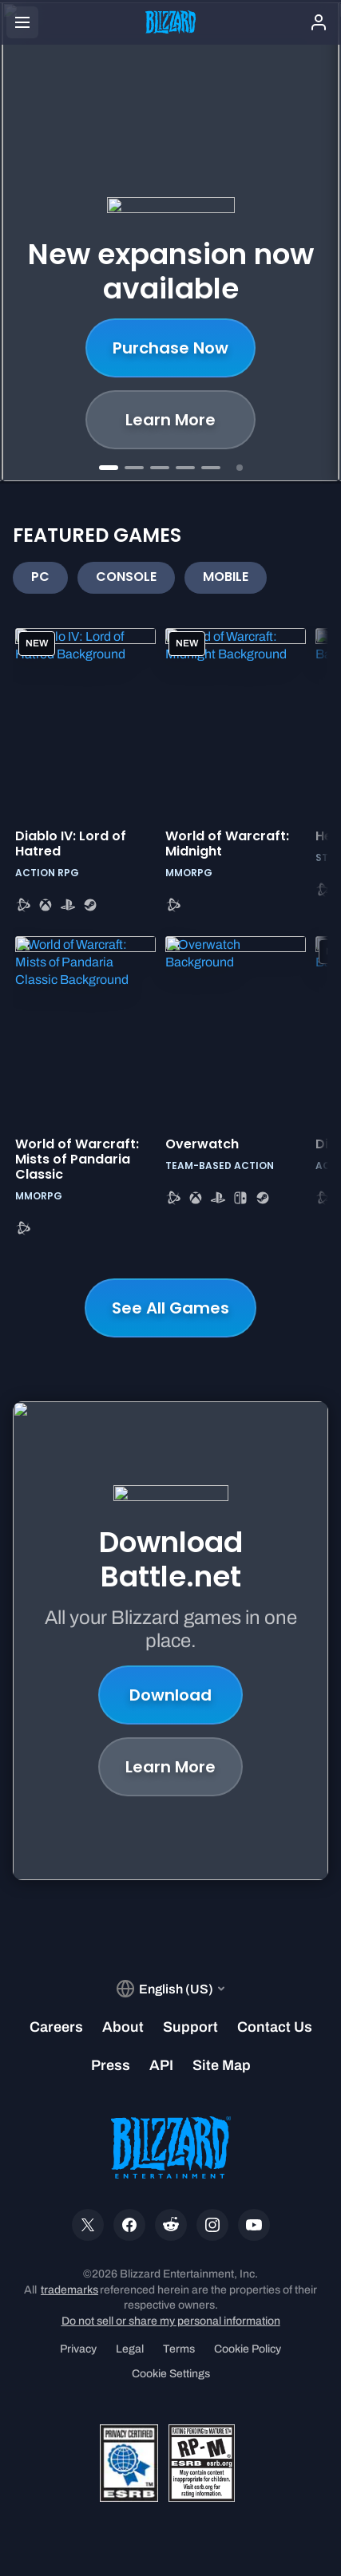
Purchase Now (170, 348)
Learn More (170, 420)
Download (170, 1695)
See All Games (170, 1308)
